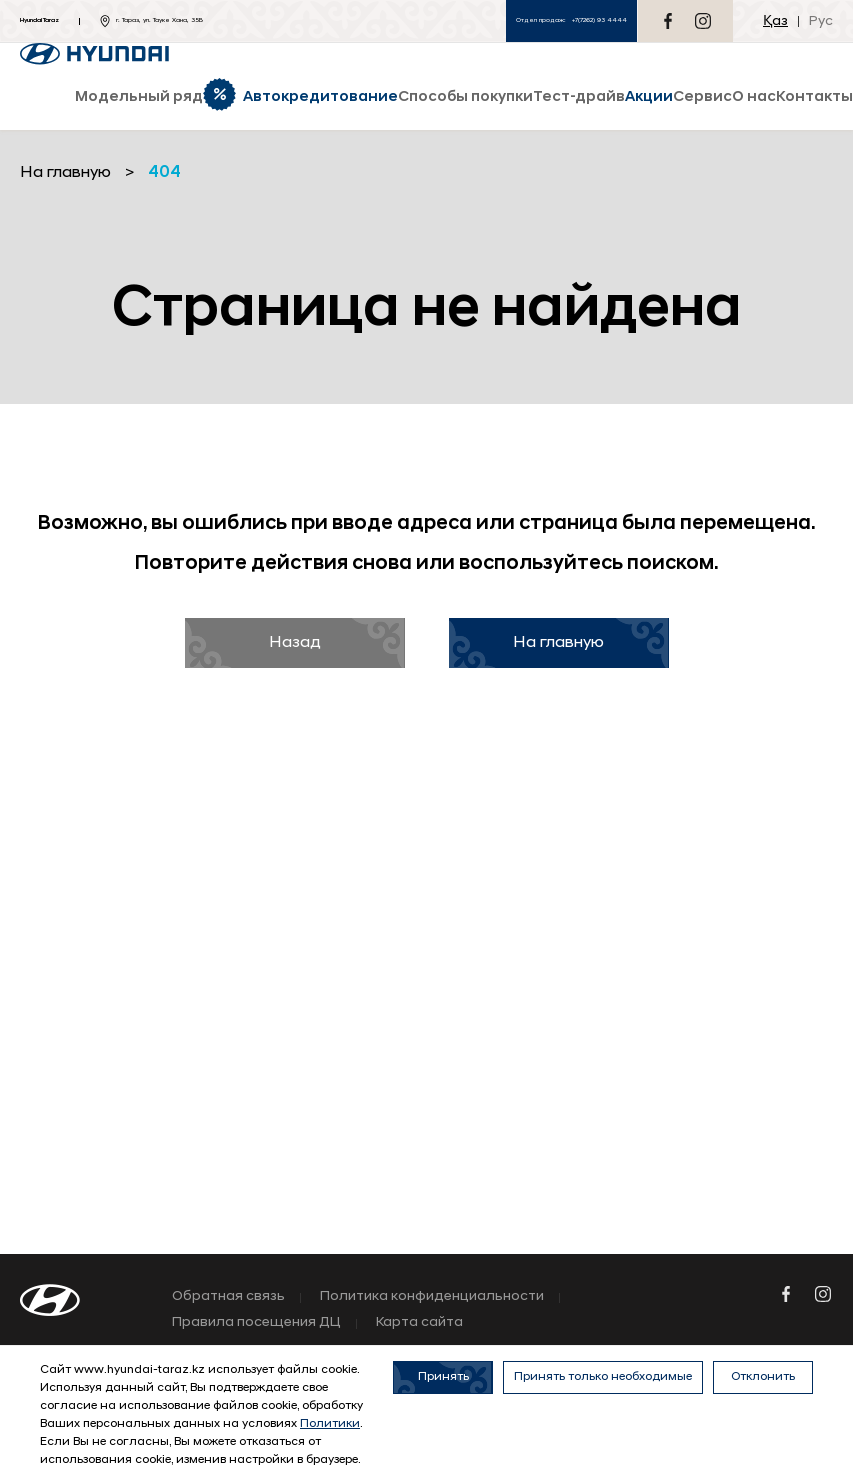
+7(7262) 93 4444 (599, 20)
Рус (821, 21)
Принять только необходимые (603, 1377)
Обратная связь (228, 1297)
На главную (558, 643)
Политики (330, 1424)
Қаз (775, 21)
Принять (443, 1377)
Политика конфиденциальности (432, 1297)
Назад (295, 643)
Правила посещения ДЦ (256, 1323)
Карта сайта (419, 1323)
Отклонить (763, 1377)
